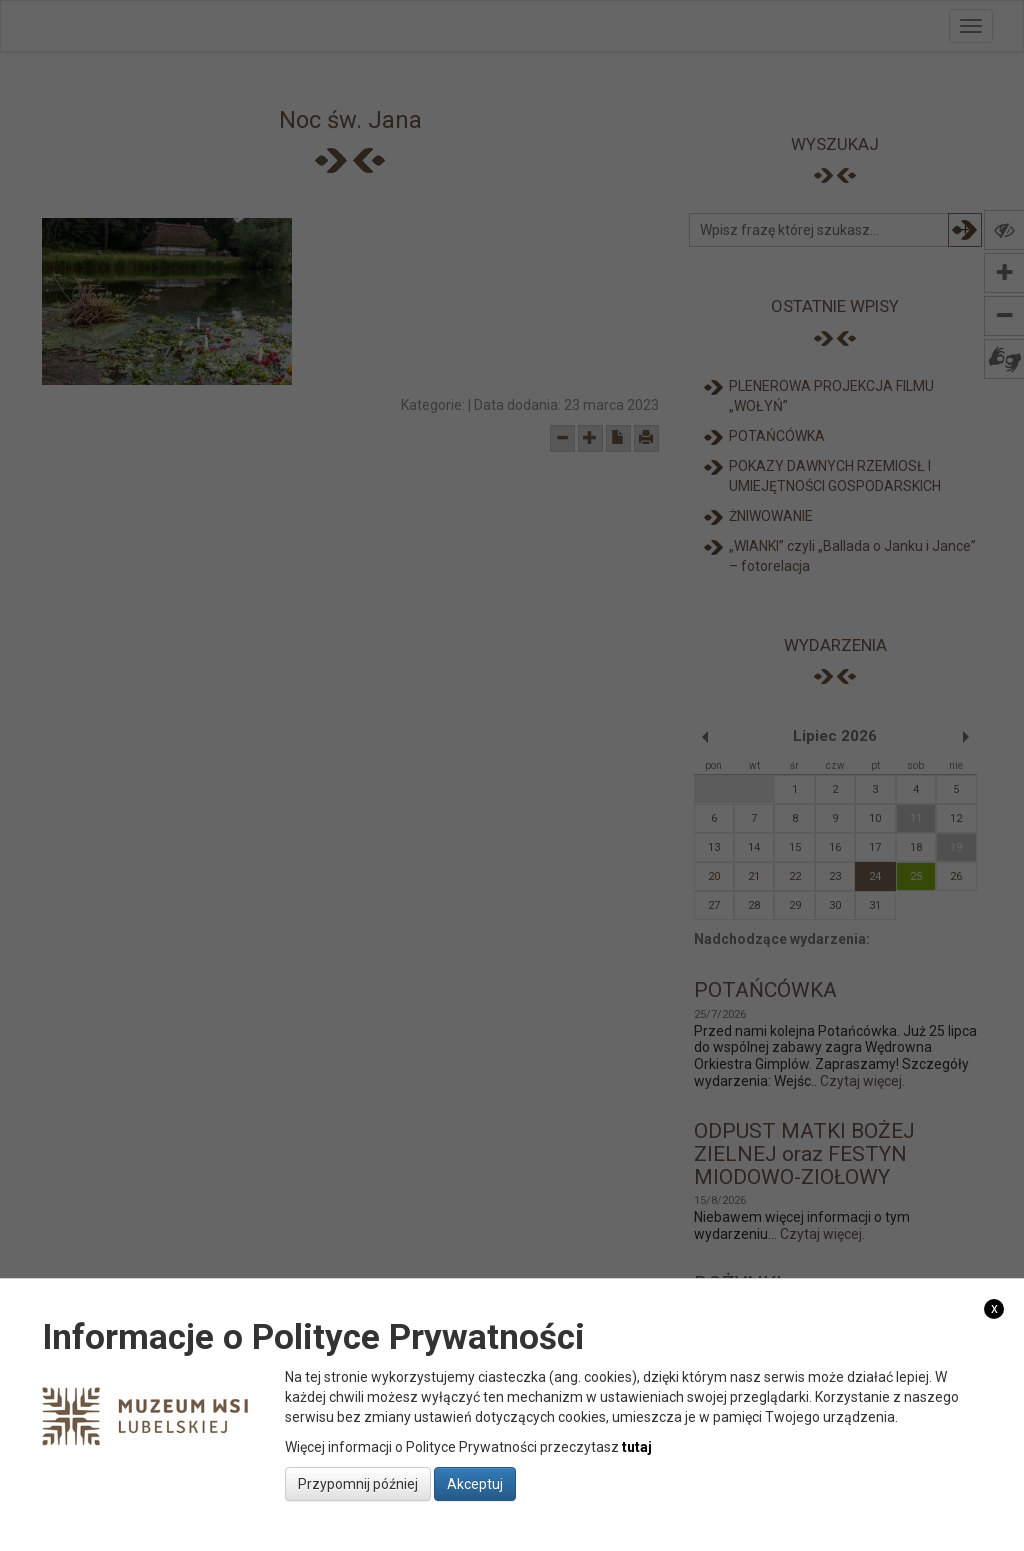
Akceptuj (475, 1484)
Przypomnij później (358, 1484)
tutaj (637, 1447)
